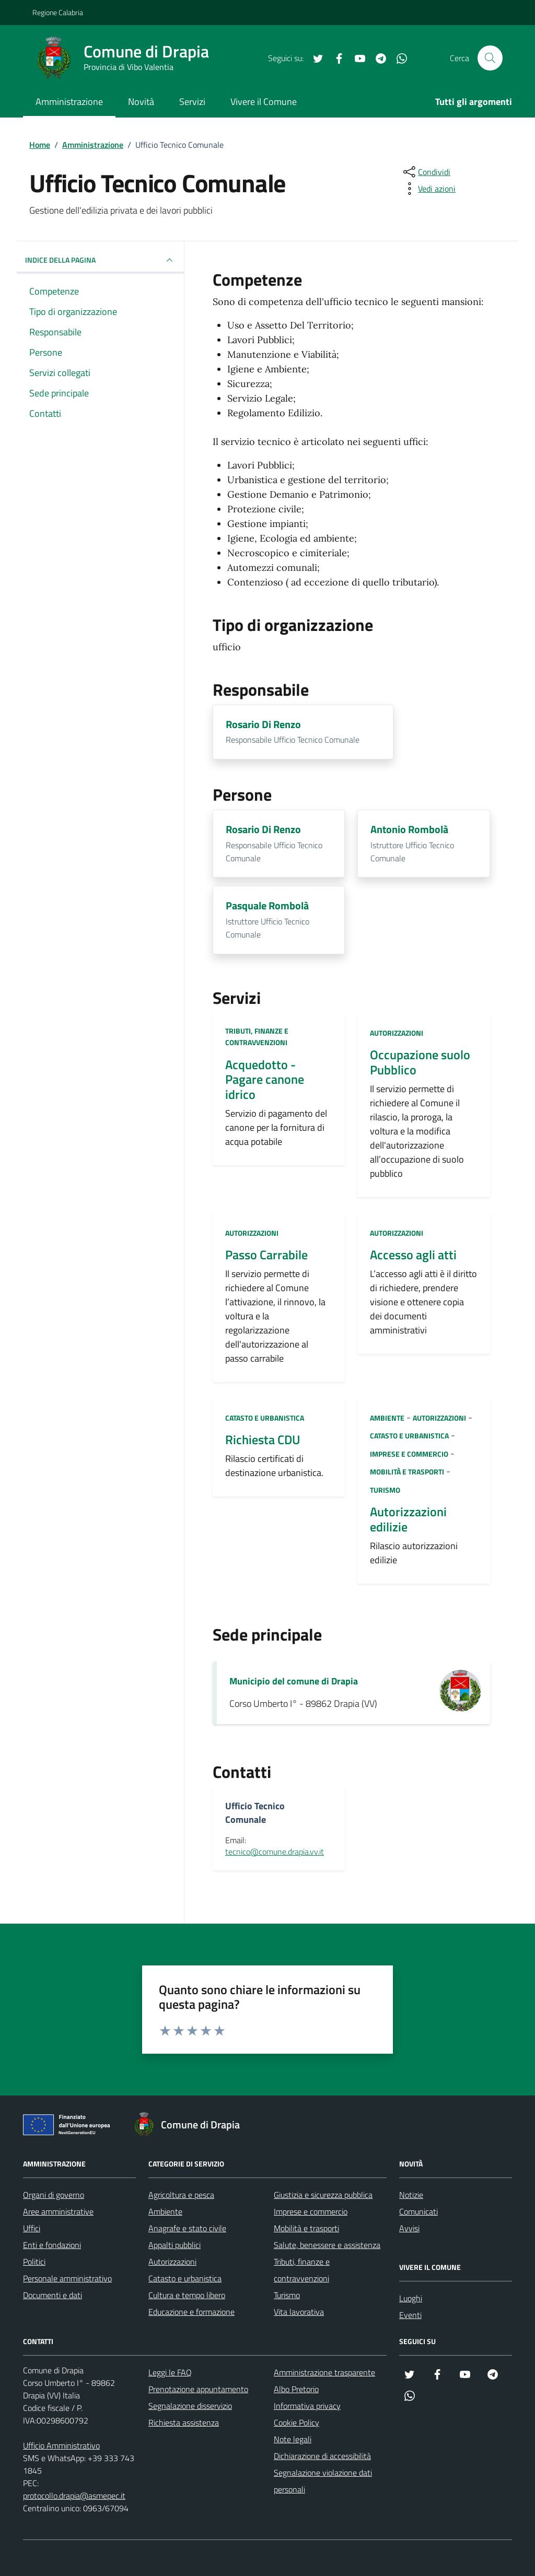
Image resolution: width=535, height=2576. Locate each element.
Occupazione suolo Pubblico (420, 1062)
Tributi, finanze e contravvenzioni (256, 1036)
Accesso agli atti (413, 1254)
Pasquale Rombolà (267, 906)
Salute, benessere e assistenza (327, 2245)
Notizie (411, 2194)
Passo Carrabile (266, 1254)
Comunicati (418, 2211)
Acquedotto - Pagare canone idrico (264, 1079)
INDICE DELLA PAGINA (100, 260)
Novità (141, 102)
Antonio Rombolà (409, 830)
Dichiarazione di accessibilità (322, 2456)
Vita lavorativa (299, 2311)
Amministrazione (69, 102)
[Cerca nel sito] (490, 58)
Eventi (410, 2315)
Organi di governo (53, 2194)
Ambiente (387, 1417)
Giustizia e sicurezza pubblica (323, 2194)
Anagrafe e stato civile (187, 2228)
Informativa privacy (307, 2405)
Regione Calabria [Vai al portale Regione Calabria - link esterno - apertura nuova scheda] (57, 12)
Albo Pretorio (296, 2389)
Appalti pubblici (174, 2245)
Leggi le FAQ (170, 2372)
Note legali (292, 2439)
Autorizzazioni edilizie (408, 1519)
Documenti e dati (52, 2295)
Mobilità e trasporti (407, 1471)
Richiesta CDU (262, 1439)
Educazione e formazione (191, 2311)
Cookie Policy (296, 2422)
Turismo (385, 1489)
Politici (34, 2261)
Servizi (192, 102)
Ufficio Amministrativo (61, 2445)
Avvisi (409, 2228)
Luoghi (410, 2298)
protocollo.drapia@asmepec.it (74, 2495)
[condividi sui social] (425, 171)
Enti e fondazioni (52, 2245)
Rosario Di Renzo (263, 725)
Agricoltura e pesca (181, 2194)
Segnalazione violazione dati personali (323, 2481)
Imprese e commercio (409, 1453)
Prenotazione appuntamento (198, 2389)
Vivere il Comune (263, 102)
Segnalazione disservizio (190, 2405)
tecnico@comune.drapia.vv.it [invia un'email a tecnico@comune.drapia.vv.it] (274, 1852)
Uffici (31, 2228)
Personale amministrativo (67, 2278)
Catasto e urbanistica (264, 1417)
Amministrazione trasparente (324, 2372)
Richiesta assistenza (183, 2422)
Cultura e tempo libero (186, 2295)
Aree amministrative (58, 2211)
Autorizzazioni (396, 1032)
